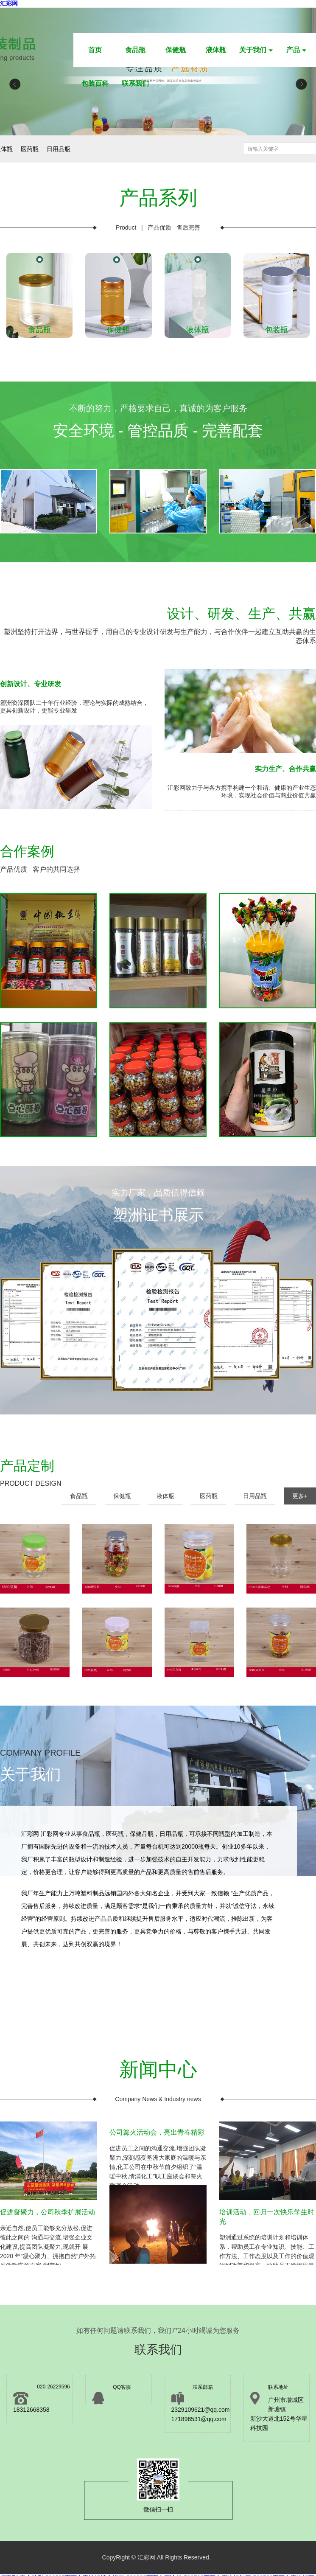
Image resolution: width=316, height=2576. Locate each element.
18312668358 (31, 2409)
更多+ (300, 1496)
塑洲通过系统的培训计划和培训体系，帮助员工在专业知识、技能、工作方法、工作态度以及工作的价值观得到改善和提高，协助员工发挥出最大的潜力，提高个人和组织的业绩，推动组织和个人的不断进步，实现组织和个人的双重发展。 (267, 2233)
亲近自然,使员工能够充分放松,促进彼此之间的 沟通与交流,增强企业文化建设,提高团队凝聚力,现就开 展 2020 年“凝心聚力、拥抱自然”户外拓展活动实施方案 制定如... (48, 2233)
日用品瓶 (255, 1496)
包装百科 (95, 83)
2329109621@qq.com (200, 2409)
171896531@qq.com (199, 2419)
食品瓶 (135, 49)
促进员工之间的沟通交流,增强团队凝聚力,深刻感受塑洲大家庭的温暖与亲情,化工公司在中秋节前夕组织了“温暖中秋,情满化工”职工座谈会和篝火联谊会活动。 (157, 2153)
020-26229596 (53, 2387)
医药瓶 (209, 1496)
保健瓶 (175, 49)
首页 (95, 49)
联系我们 (135, 83)
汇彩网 (9, 3)
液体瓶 (216, 49)
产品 (296, 49)
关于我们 (256, 49)
